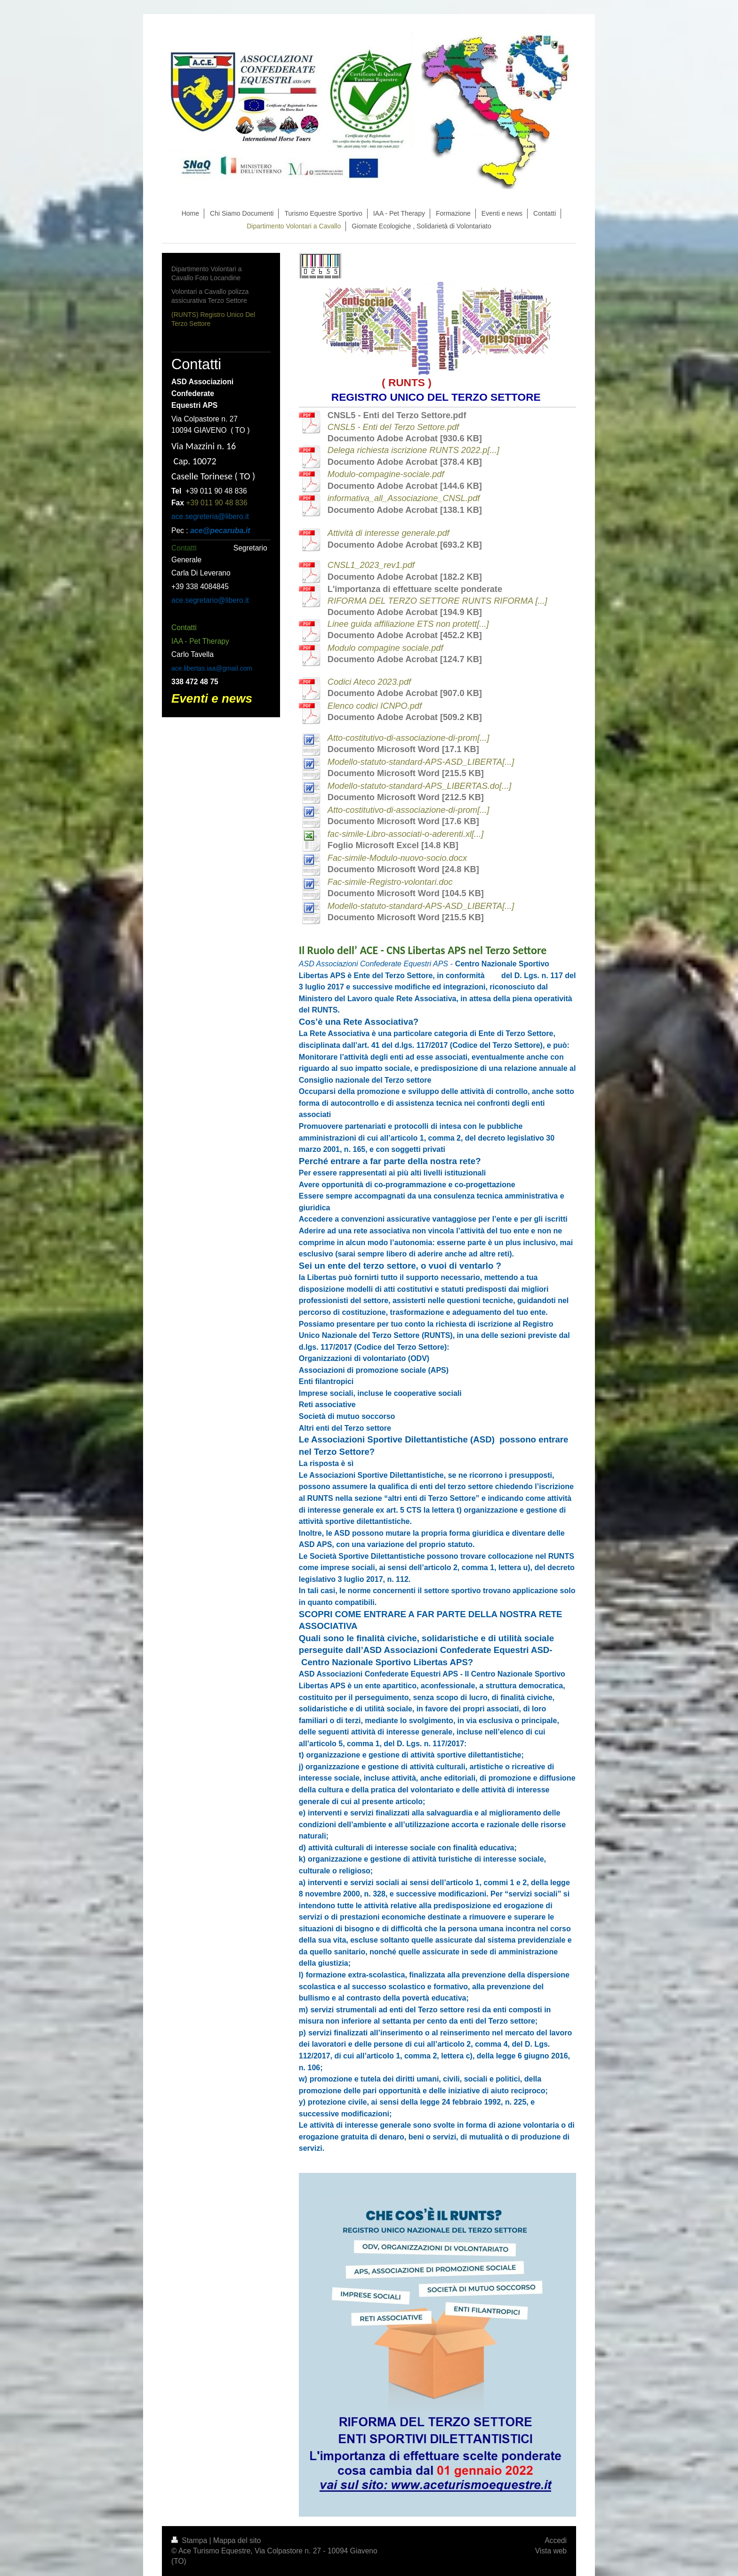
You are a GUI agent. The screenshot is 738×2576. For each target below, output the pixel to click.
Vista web (551, 2551)
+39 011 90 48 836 (217, 503)
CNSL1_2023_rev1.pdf (371, 565)
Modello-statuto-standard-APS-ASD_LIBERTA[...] (421, 762)
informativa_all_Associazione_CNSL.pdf (404, 498)
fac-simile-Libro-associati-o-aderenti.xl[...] (406, 834)
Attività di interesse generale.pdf (388, 533)
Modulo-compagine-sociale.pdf (386, 474)
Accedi (556, 2540)
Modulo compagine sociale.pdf (385, 648)
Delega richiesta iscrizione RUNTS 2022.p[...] (413, 450)
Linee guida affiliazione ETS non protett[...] (408, 624)
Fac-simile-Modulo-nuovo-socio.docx (397, 858)
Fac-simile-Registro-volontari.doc (390, 882)
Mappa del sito (237, 2540)
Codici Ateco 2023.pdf (369, 682)
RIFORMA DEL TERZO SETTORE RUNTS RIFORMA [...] (437, 601)
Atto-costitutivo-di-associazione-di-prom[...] (408, 738)
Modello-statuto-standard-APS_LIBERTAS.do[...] (420, 786)
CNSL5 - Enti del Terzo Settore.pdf (393, 427)
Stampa (190, 2540)
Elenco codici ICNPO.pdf (375, 706)
